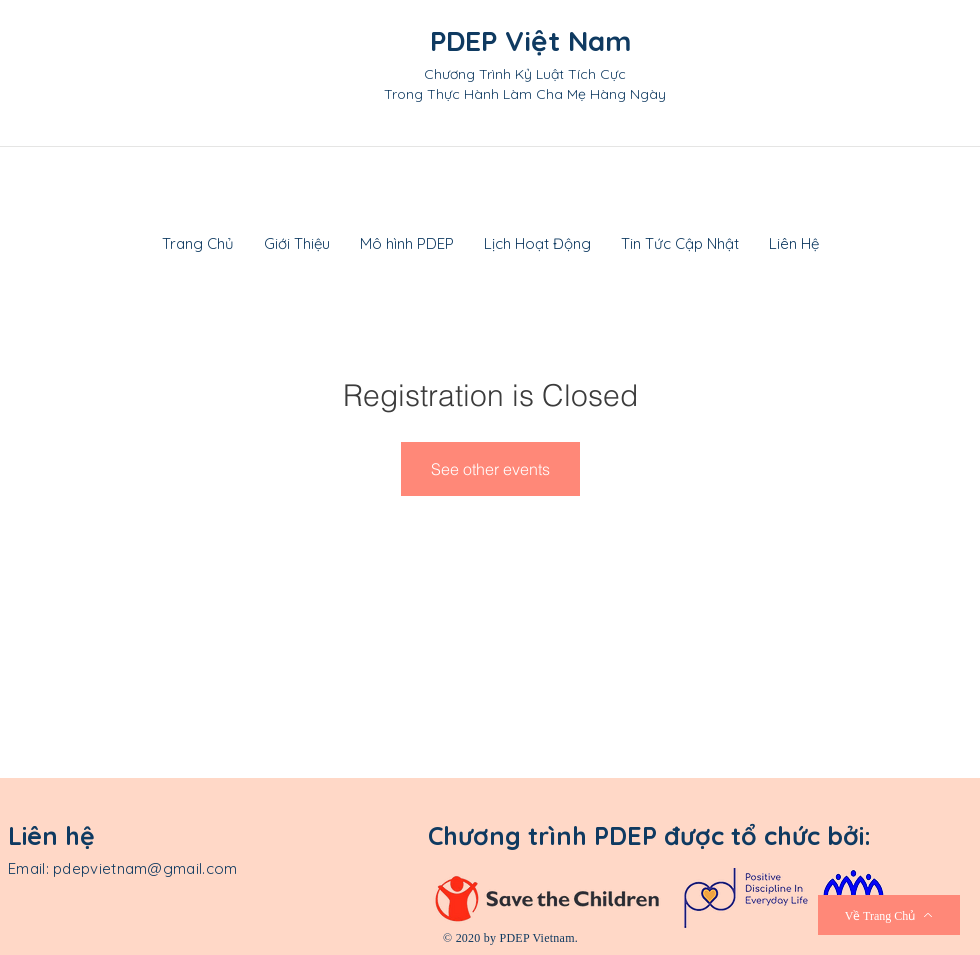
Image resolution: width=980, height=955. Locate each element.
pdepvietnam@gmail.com (145, 868)
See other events (490, 469)
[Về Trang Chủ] (889, 915)
